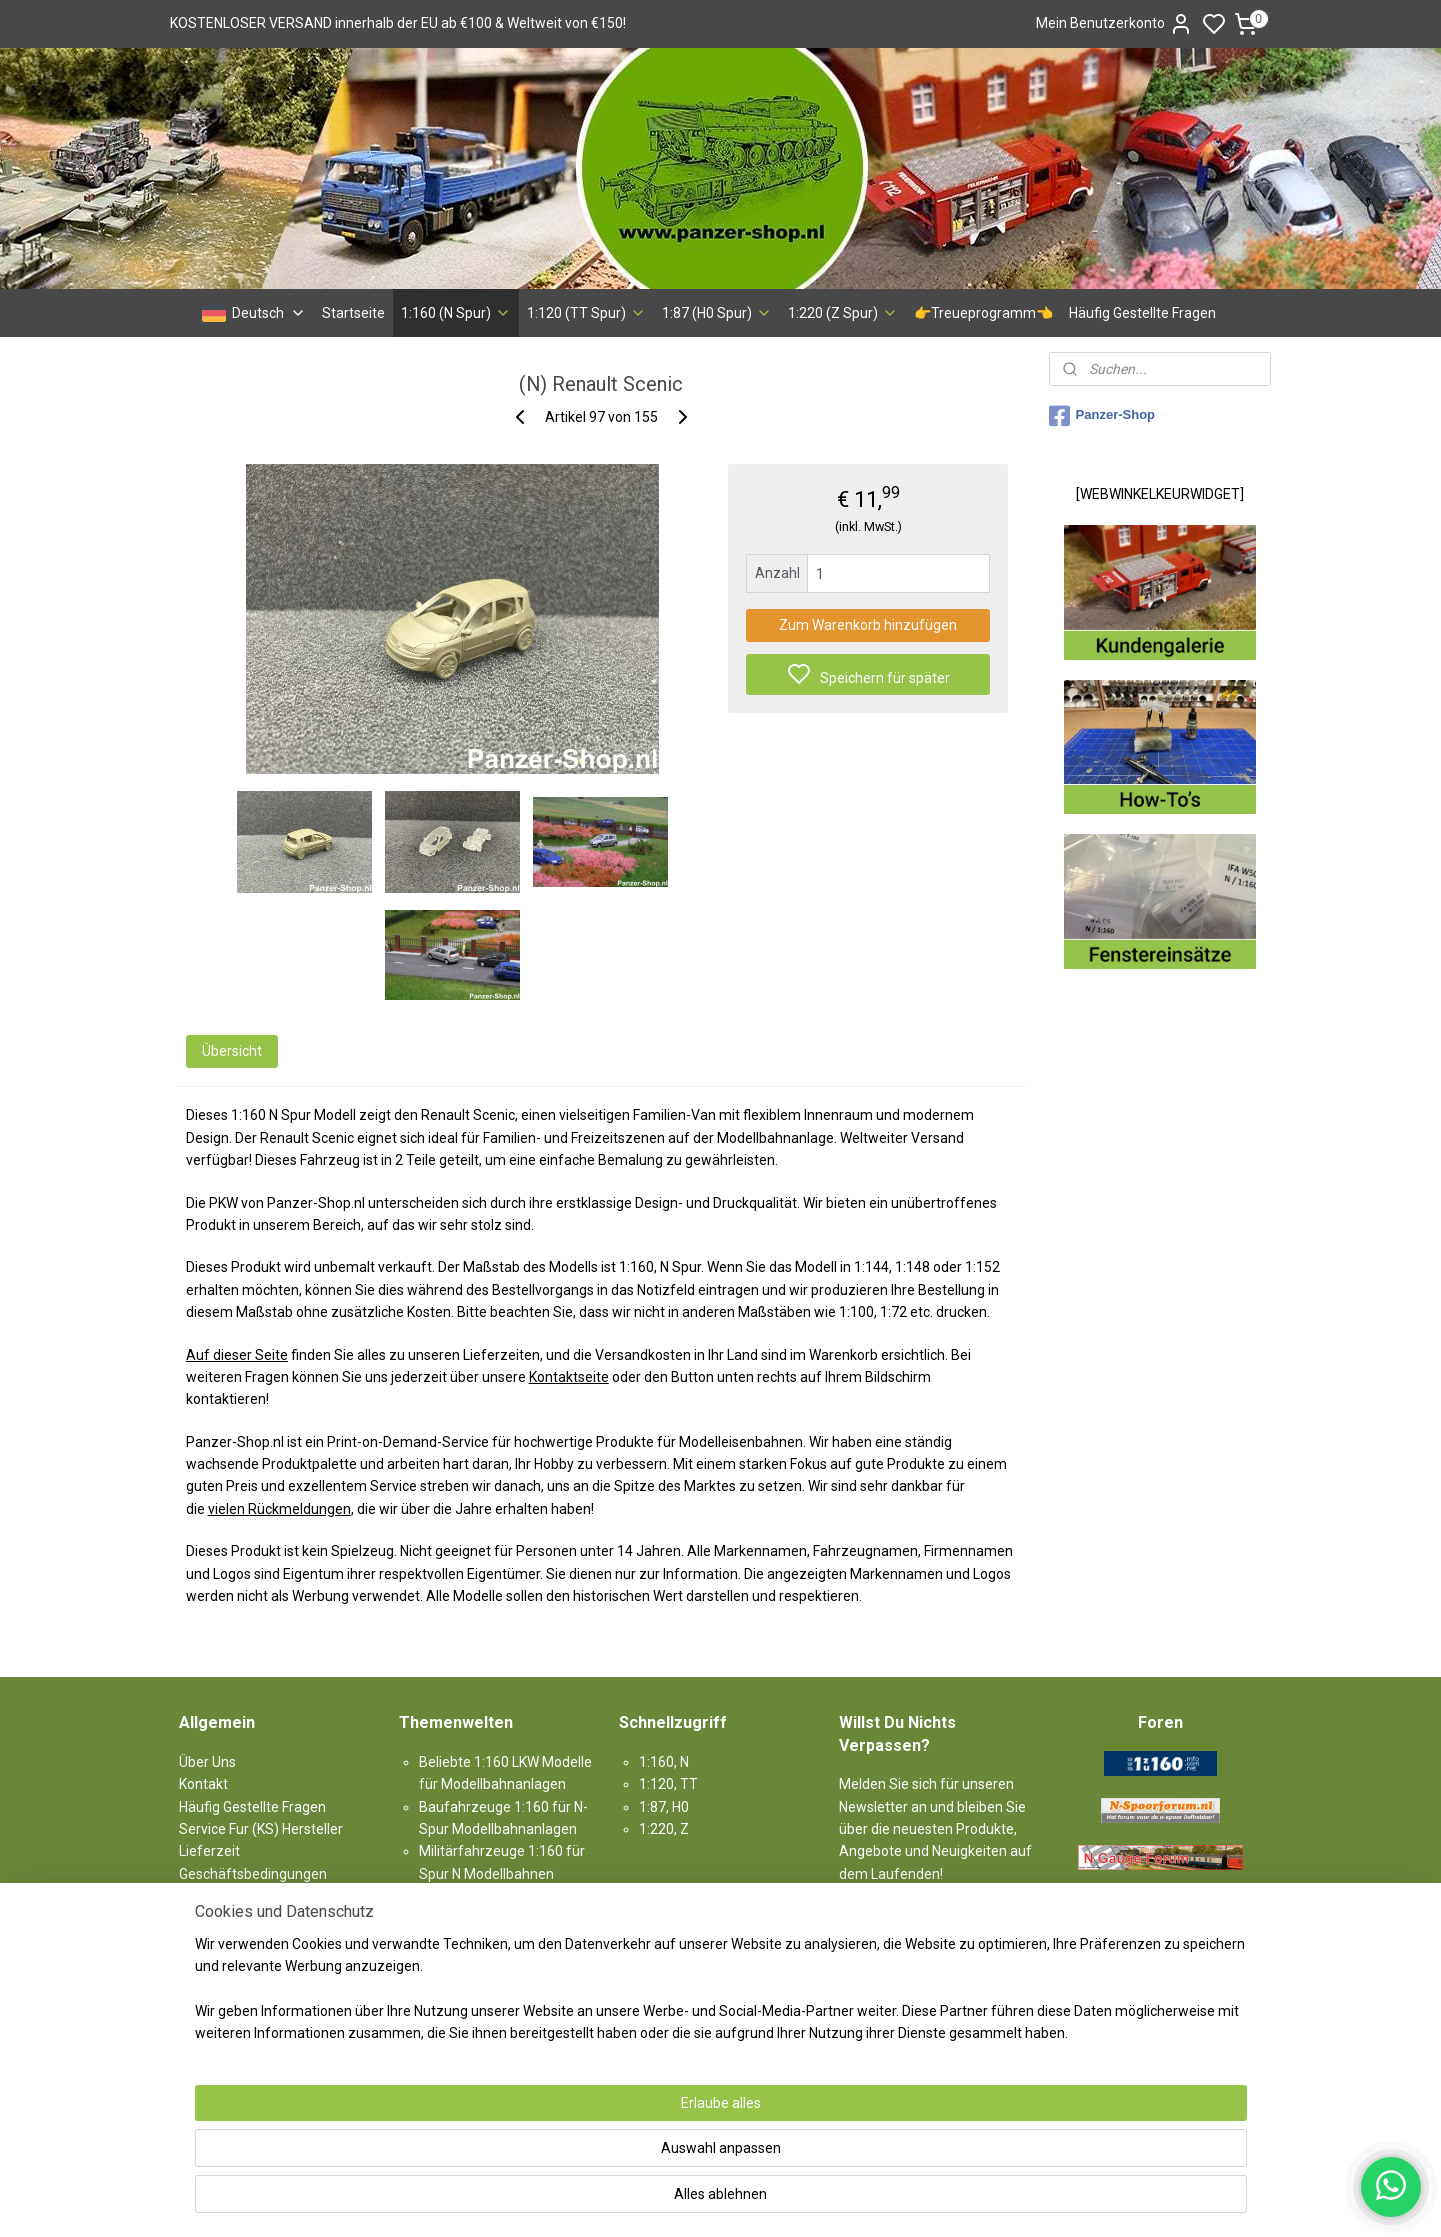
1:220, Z (664, 1829)
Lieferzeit (209, 1851)
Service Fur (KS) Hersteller (261, 1829)
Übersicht (231, 1051)
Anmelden (888, 1919)
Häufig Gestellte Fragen (1142, 313)
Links (195, 2008)
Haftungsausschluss (243, 1963)
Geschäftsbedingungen (253, 1874)
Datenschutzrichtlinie (246, 1941)
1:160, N (664, 1762)
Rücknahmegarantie (243, 1896)
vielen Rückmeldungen (278, 1509)
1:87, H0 (664, 1807)
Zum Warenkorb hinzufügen (868, 625)
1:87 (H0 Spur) (717, 313)
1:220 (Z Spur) (843, 313)
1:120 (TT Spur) (586, 313)
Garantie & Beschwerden (257, 1918)
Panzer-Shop (1102, 416)
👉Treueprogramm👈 (983, 313)
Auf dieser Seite (236, 1355)
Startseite (353, 313)
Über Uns (207, 1762)
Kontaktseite (568, 1377)
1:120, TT (668, 1784)
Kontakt (203, 1784)
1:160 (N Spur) (456, 313)
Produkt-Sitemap (233, 1986)
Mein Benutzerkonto (1114, 24)
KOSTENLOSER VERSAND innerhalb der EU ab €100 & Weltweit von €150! (398, 23)
